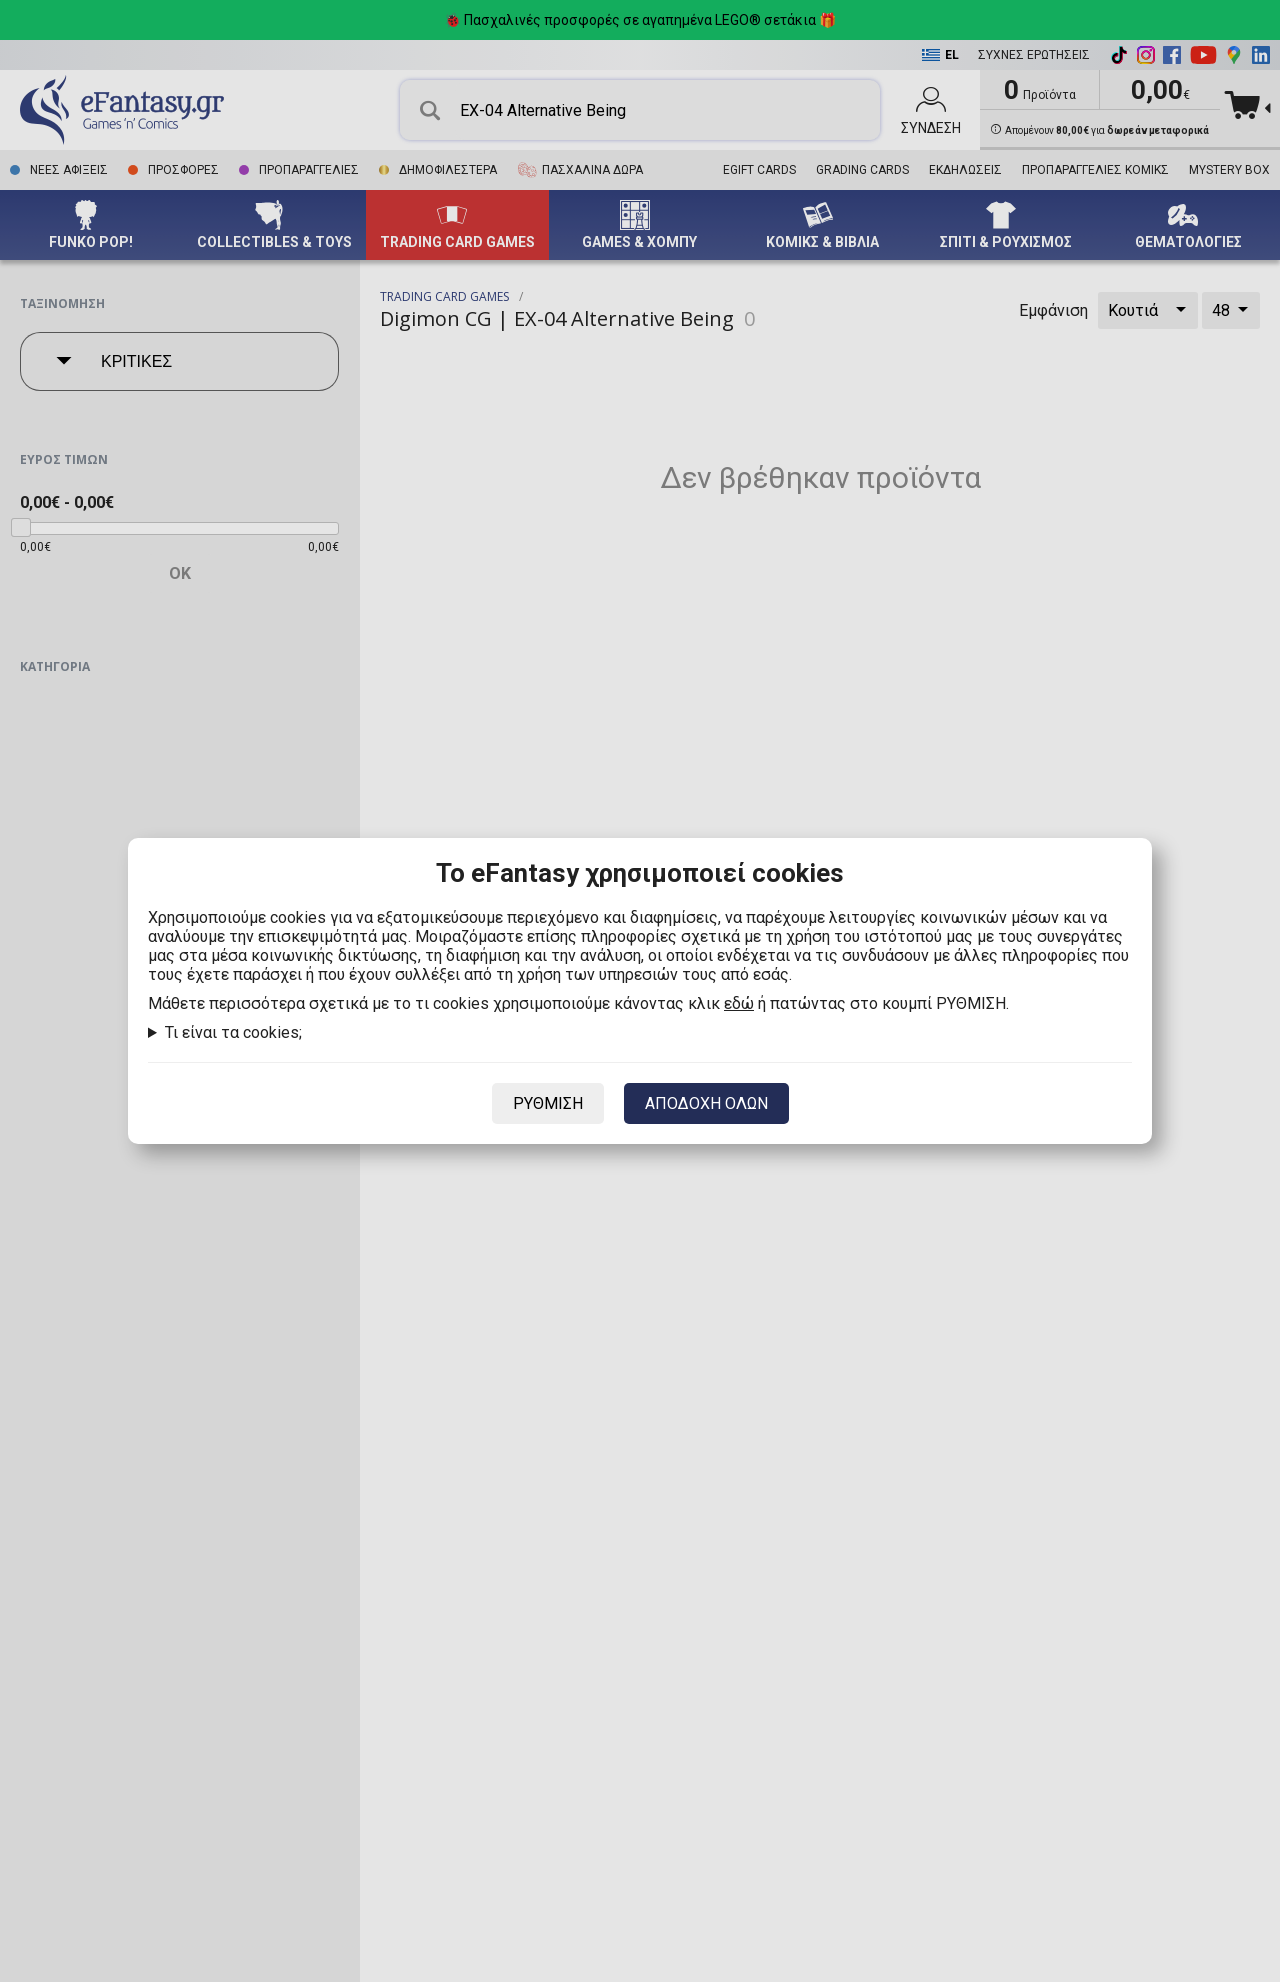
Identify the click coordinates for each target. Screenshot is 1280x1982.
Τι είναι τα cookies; (233, 1032)
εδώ (739, 1003)
